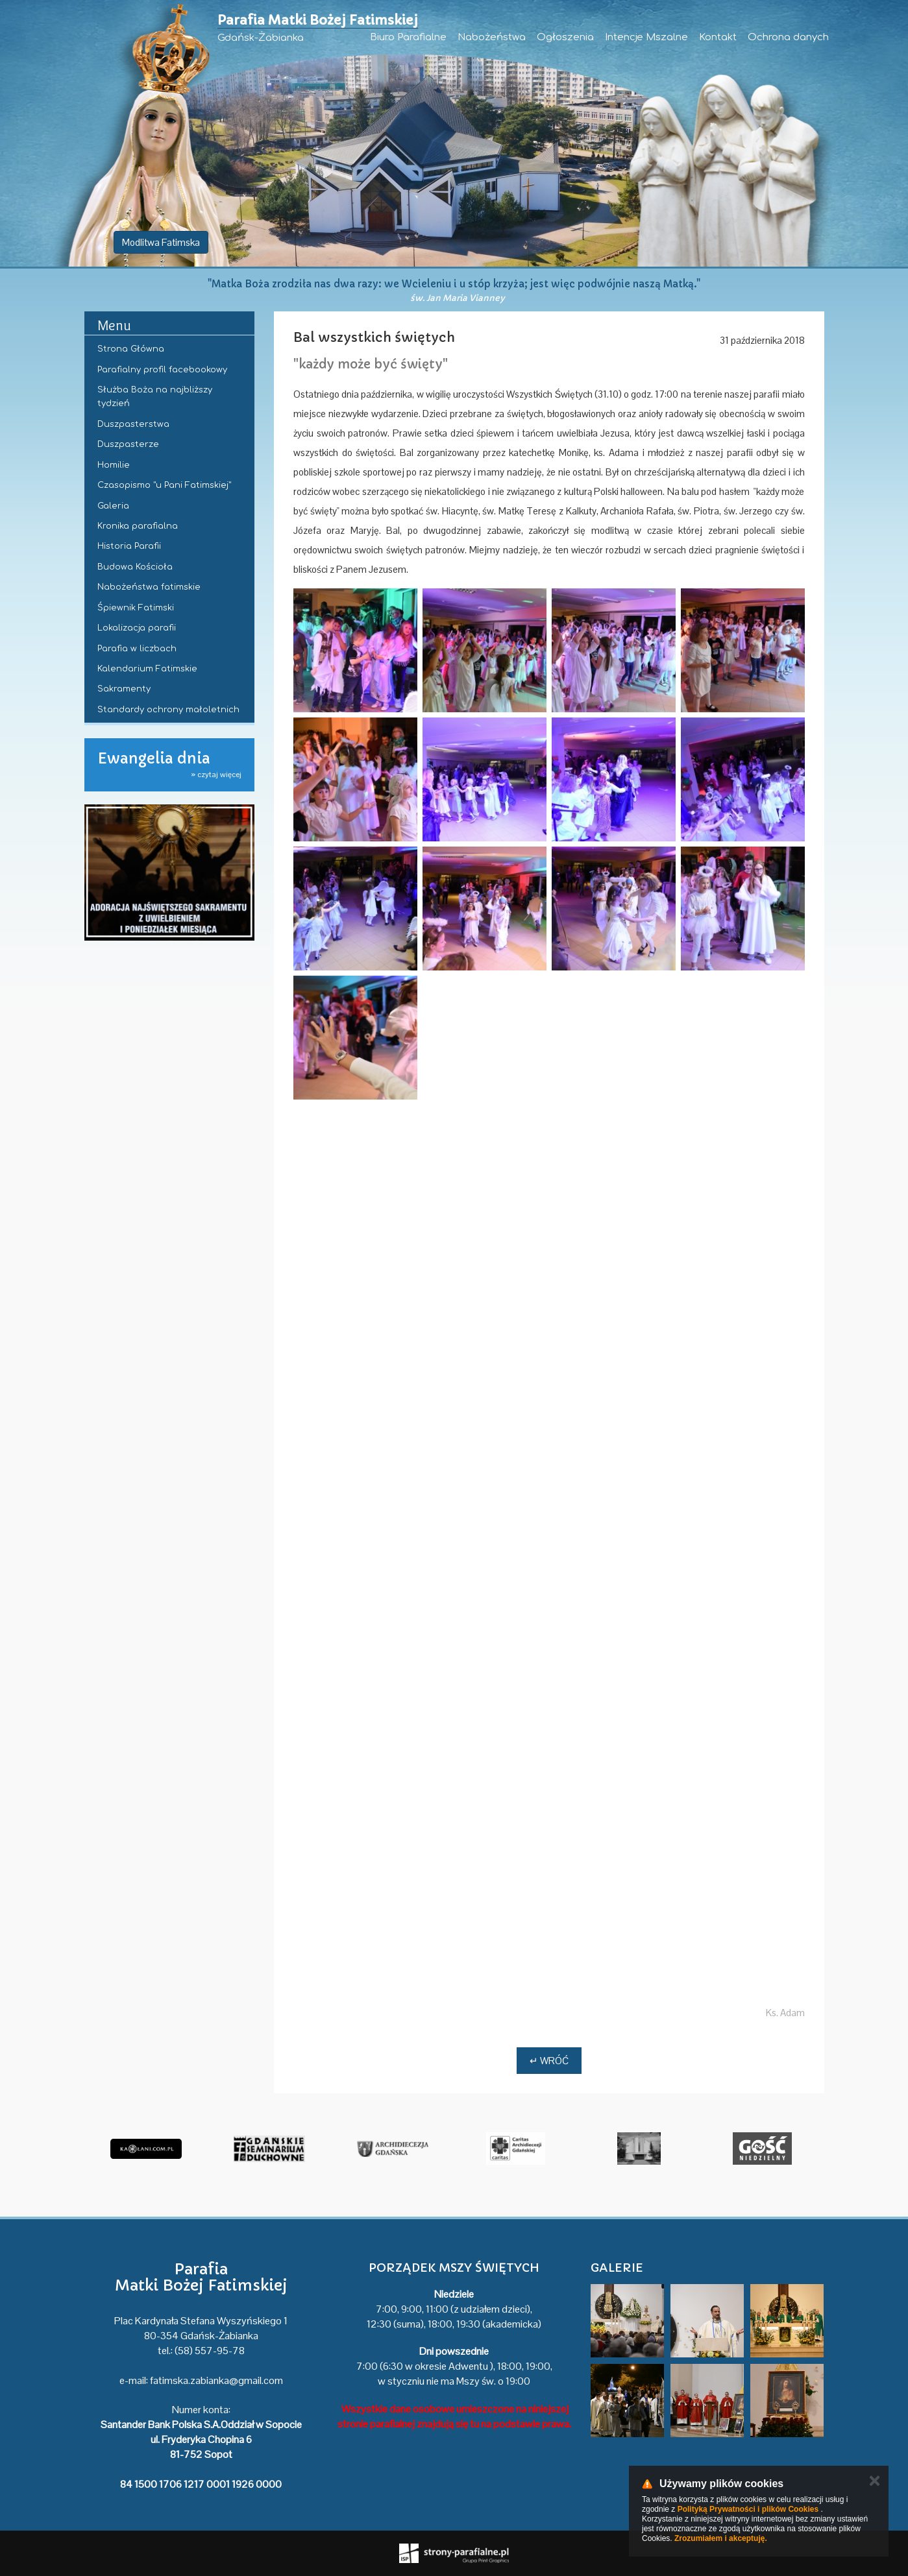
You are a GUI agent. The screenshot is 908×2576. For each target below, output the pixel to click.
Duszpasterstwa (133, 424)
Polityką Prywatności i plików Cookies (748, 2509)
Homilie (113, 465)
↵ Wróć (549, 2060)
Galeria (113, 506)
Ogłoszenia (565, 37)
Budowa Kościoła (135, 567)
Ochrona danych (788, 37)
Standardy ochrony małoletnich (168, 709)
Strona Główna (130, 349)
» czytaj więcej (216, 774)
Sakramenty (124, 688)
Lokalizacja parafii (136, 627)
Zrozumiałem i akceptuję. (720, 2538)
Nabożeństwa (492, 37)
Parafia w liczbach (137, 648)
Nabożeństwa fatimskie (149, 587)
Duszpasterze (128, 444)
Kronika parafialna (137, 526)
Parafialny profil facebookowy (162, 369)
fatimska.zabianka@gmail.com (216, 2380)
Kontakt (718, 37)
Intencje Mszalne (646, 37)
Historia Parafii (129, 546)
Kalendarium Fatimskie (147, 668)
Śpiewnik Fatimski (135, 607)
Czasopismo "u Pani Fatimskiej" (164, 485)
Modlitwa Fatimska (161, 242)
